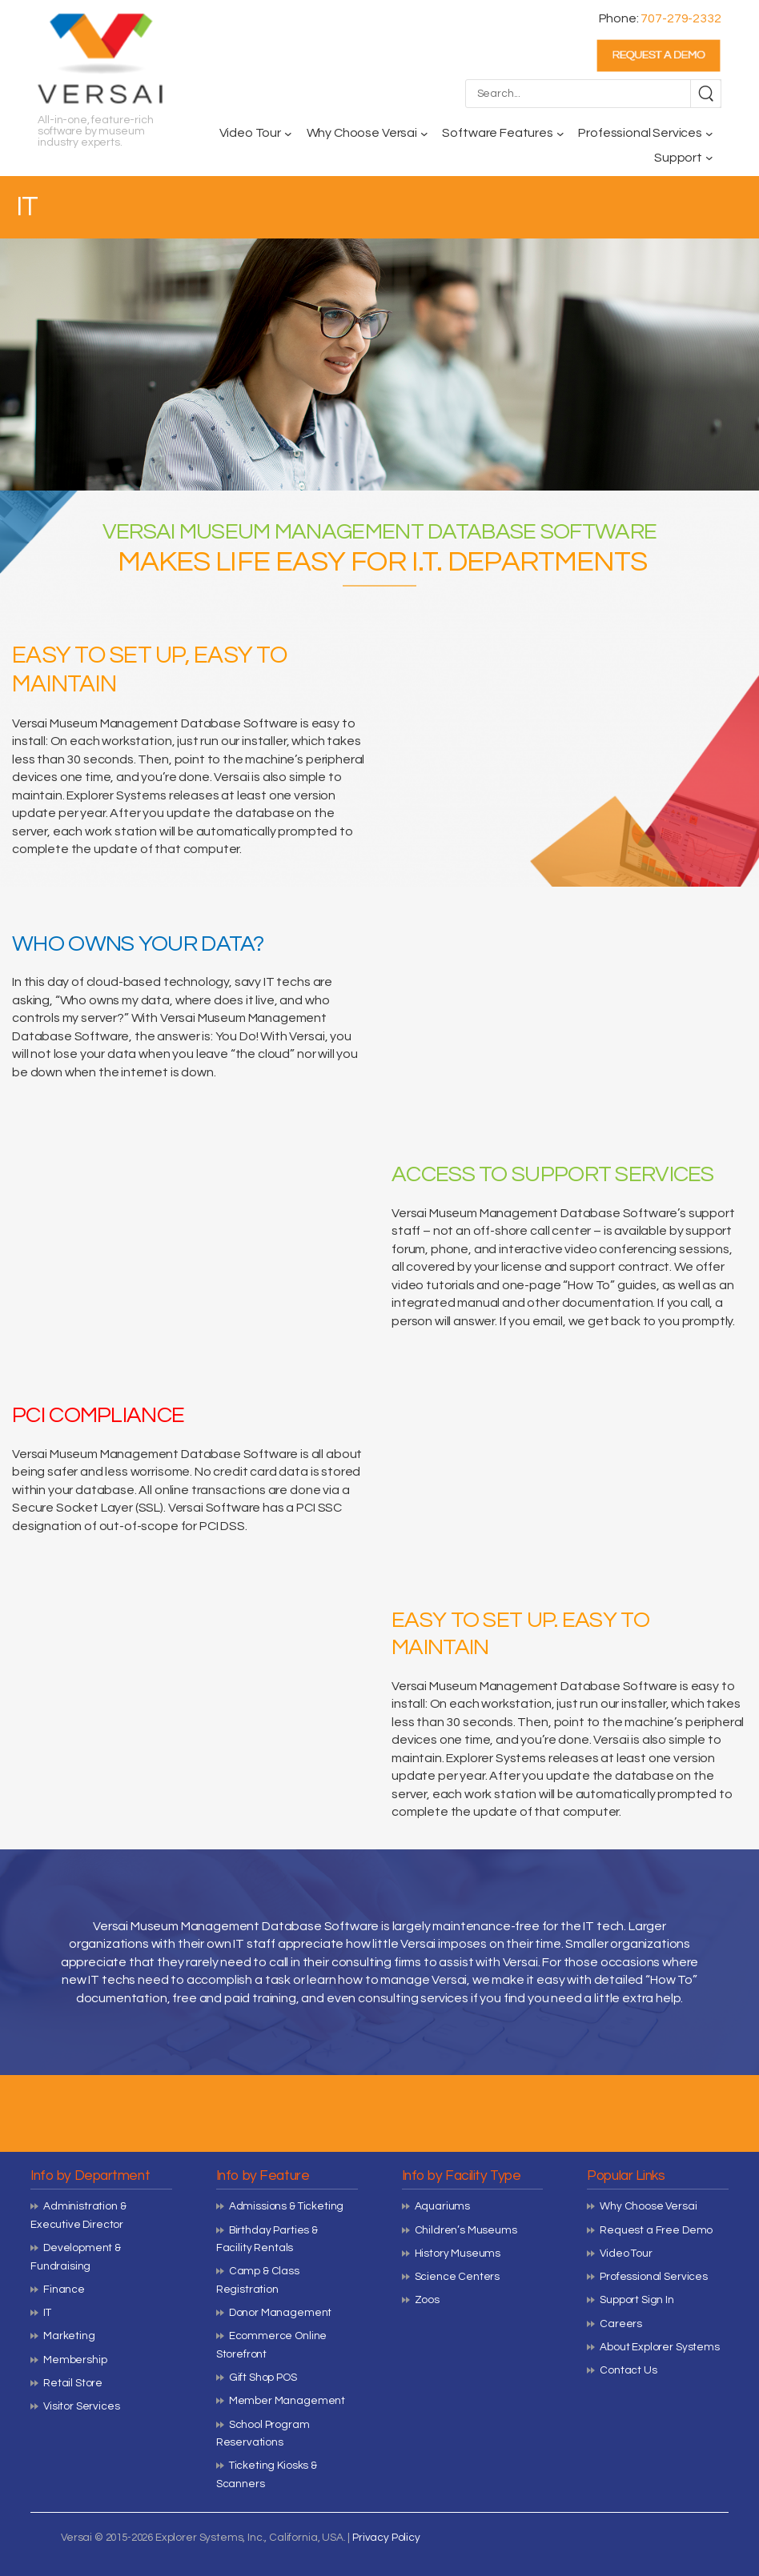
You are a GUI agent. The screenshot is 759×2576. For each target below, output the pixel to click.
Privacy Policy (386, 2537)
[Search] (705, 93)
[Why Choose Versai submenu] (424, 134)
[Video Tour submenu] (288, 134)
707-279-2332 (681, 18)
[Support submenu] (709, 158)
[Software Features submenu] (560, 134)
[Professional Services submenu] (709, 134)
